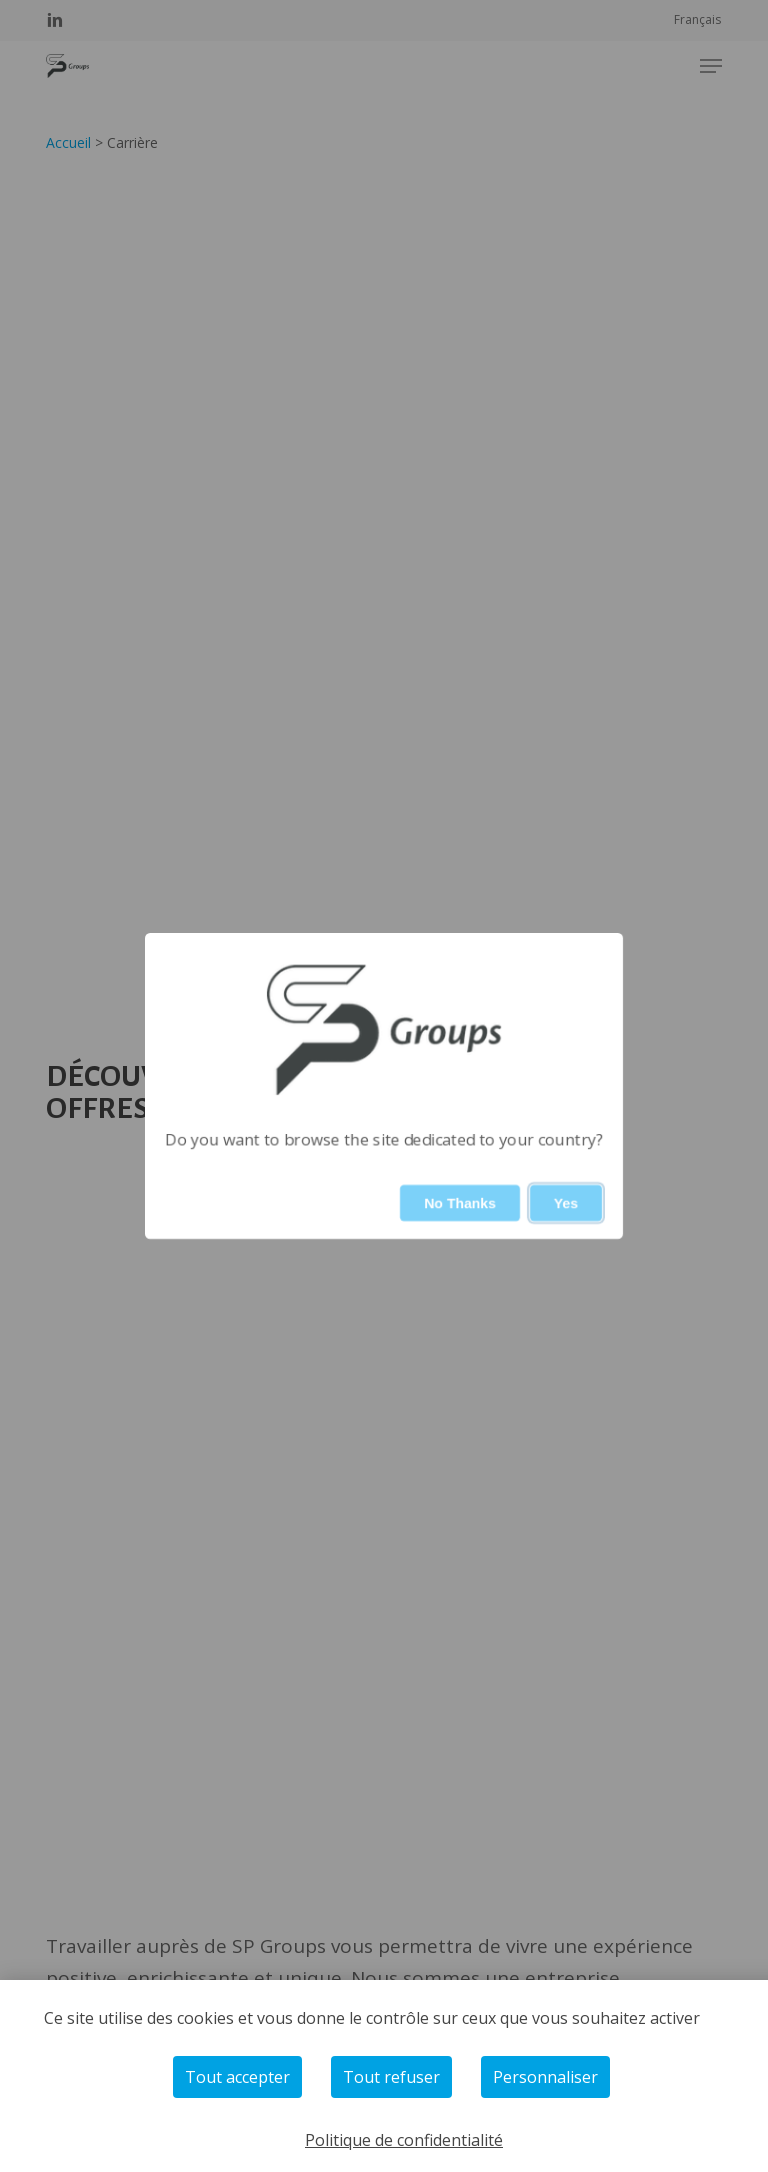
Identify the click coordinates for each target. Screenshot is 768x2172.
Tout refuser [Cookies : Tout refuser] (391, 2077)
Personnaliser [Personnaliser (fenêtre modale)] (545, 2077)
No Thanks (460, 1203)
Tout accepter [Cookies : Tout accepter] (237, 2077)
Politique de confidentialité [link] (404, 2140)
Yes (566, 1203)
